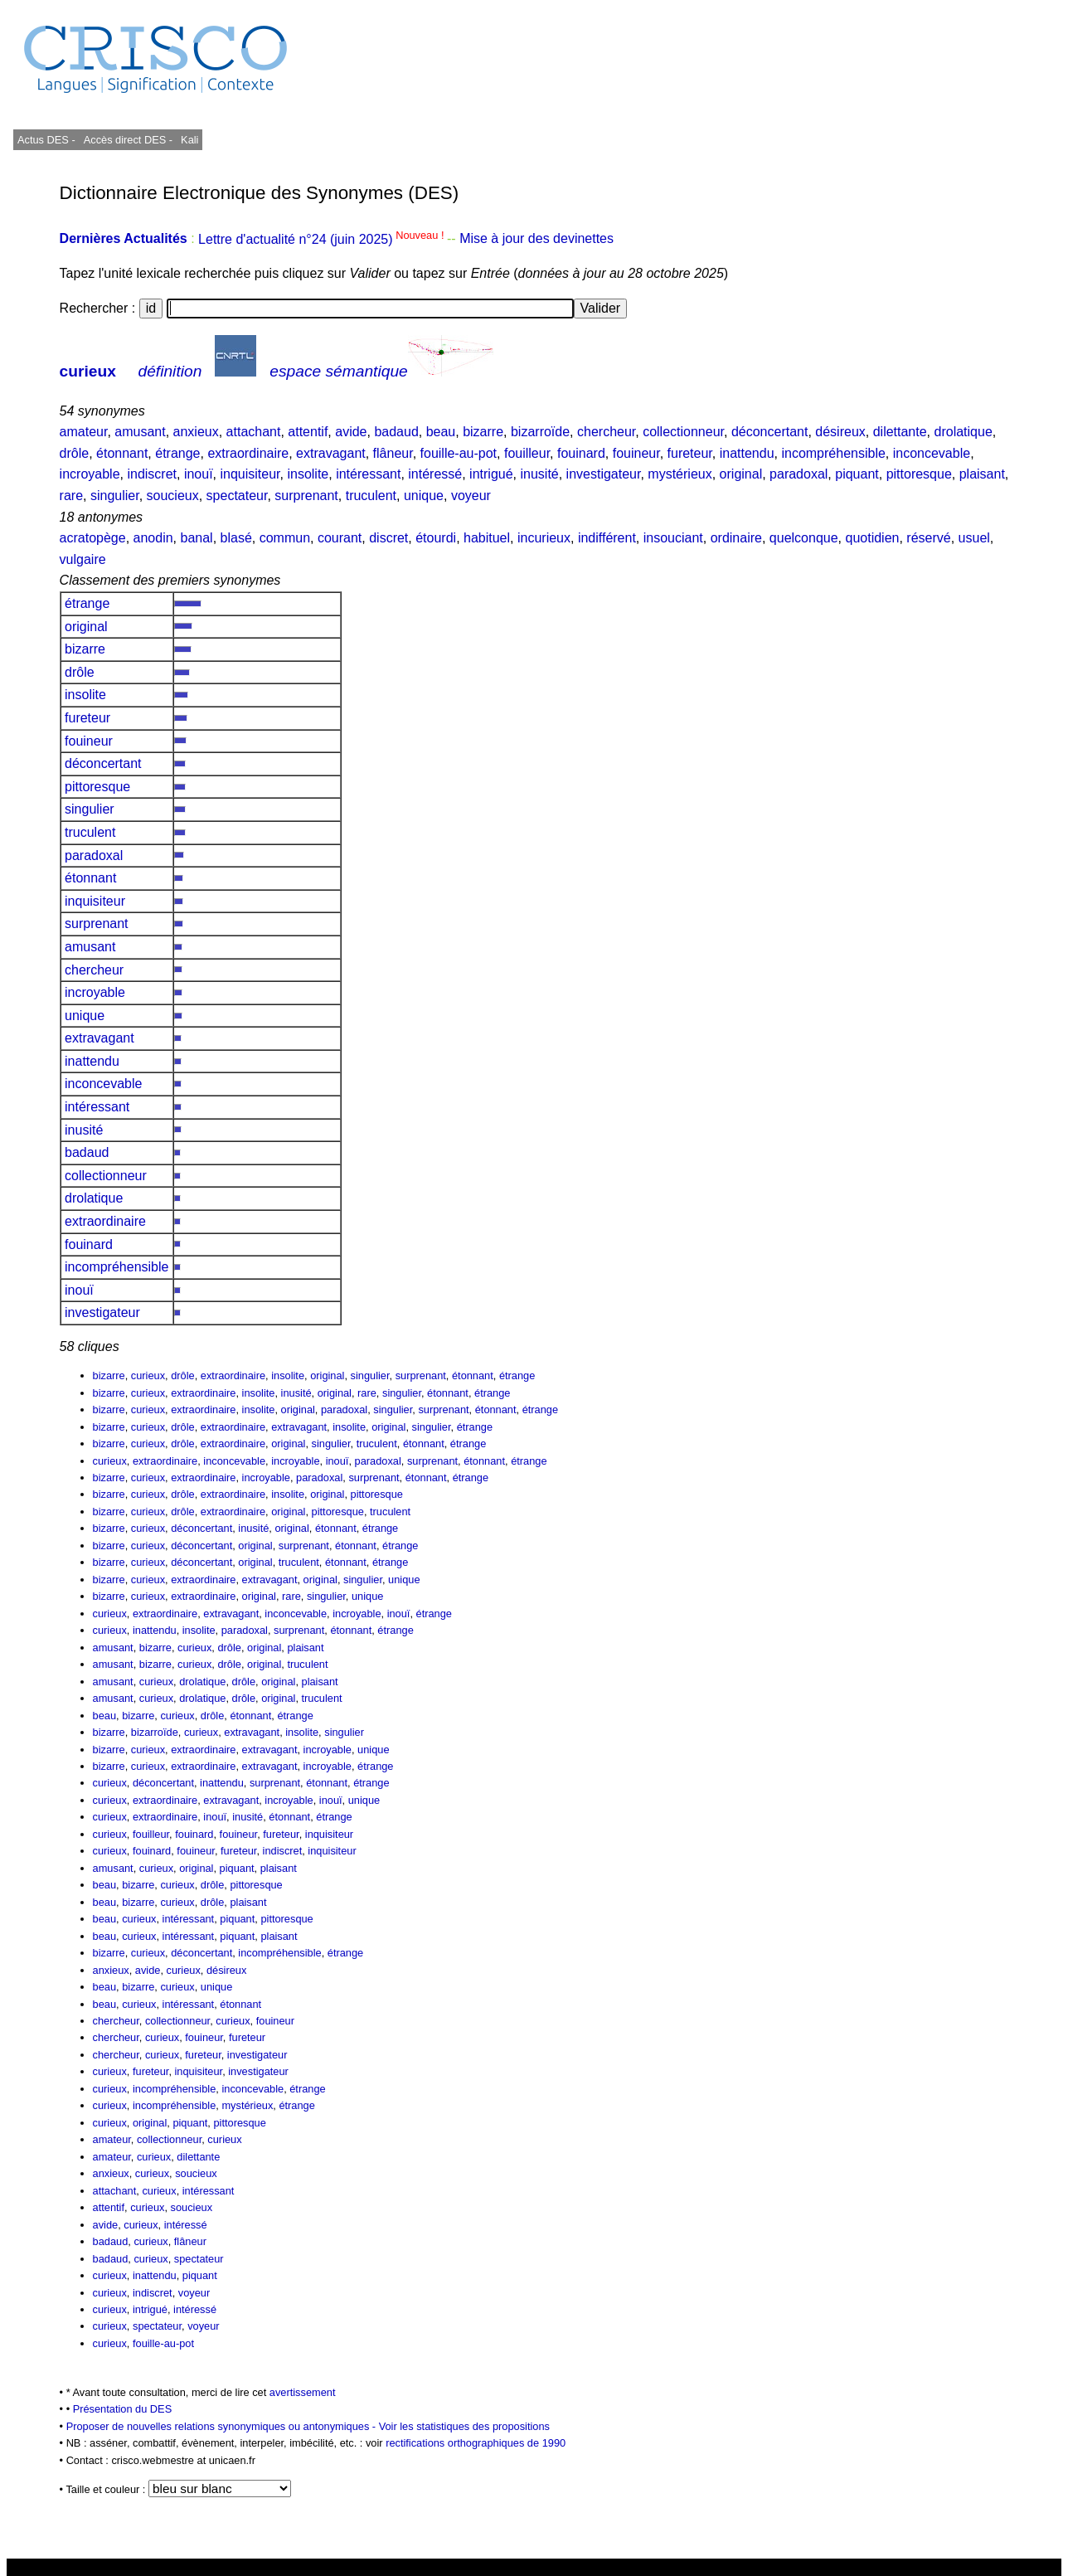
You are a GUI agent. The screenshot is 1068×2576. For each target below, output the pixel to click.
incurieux (543, 538)
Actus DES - (46, 140)
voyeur (471, 495)
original (741, 474)
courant (340, 538)
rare (71, 495)
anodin (153, 538)
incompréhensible (833, 453)
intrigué (490, 474)
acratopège (93, 538)
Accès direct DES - (128, 140)
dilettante (900, 432)
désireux (840, 432)
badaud (396, 432)
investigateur (603, 474)
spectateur (237, 495)
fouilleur (527, 453)
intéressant (368, 474)
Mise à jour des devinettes (536, 239)
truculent (371, 495)
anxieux (196, 432)
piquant (857, 474)
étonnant (122, 453)
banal (196, 538)
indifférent (607, 538)
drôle (75, 453)
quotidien (872, 538)
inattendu (747, 453)
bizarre (483, 432)
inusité (539, 474)
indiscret (152, 474)
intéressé (435, 474)
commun (285, 538)
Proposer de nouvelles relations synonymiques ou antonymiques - (222, 2426)
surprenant (306, 495)
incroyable (90, 474)
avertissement (302, 2392)
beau (441, 432)
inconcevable (931, 453)
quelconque (803, 538)
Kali (189, 140)
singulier (114, 495)
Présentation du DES (122, 2409)
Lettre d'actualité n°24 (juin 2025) (322, 239)
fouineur (636, 453)
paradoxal (798, 474)
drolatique (963, 432)
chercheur (606, 432)
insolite (307, 474)
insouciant (673, 538)
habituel (487, 538)
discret (388, 538)
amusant (139, 432)
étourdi (435, 538)
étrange (177, 453)
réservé (928, 538)
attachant (253, 432)
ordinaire (736, 538)
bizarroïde (540, 432)
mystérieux (679, 474)
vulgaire (83, 559)
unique (424, 495)
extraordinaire (248, 453)
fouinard (581, 453)
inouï (198, 474)
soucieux (173, 495)
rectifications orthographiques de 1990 (476, 2443)
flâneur (393, 453)
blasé (236, 538)
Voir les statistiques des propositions (464, 2426)
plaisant (982, 474)
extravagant (331, 453)
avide (351, 432)
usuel (974, 538)
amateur (84, 432)
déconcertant (769, 432)
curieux (88, 371)
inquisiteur (249, 474)
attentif (308, 432)
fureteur (690, 453)
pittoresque (919, 474)
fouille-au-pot (459, 453)
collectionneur (683, 432)
